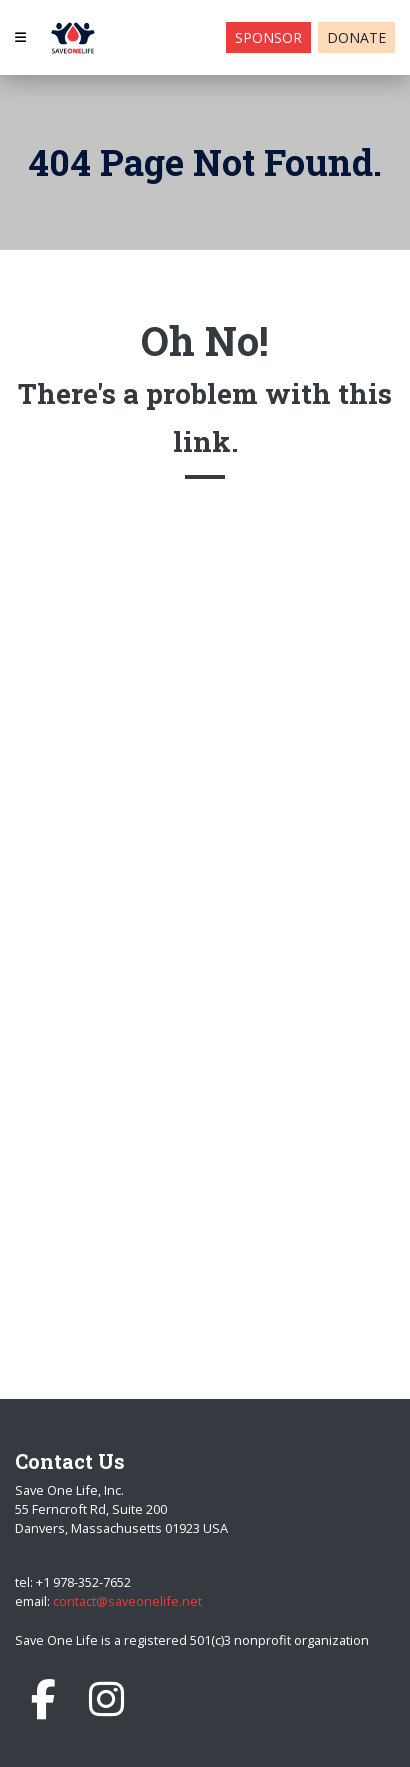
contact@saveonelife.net (127, 1601)
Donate (356, 37)
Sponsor (268, 37)
